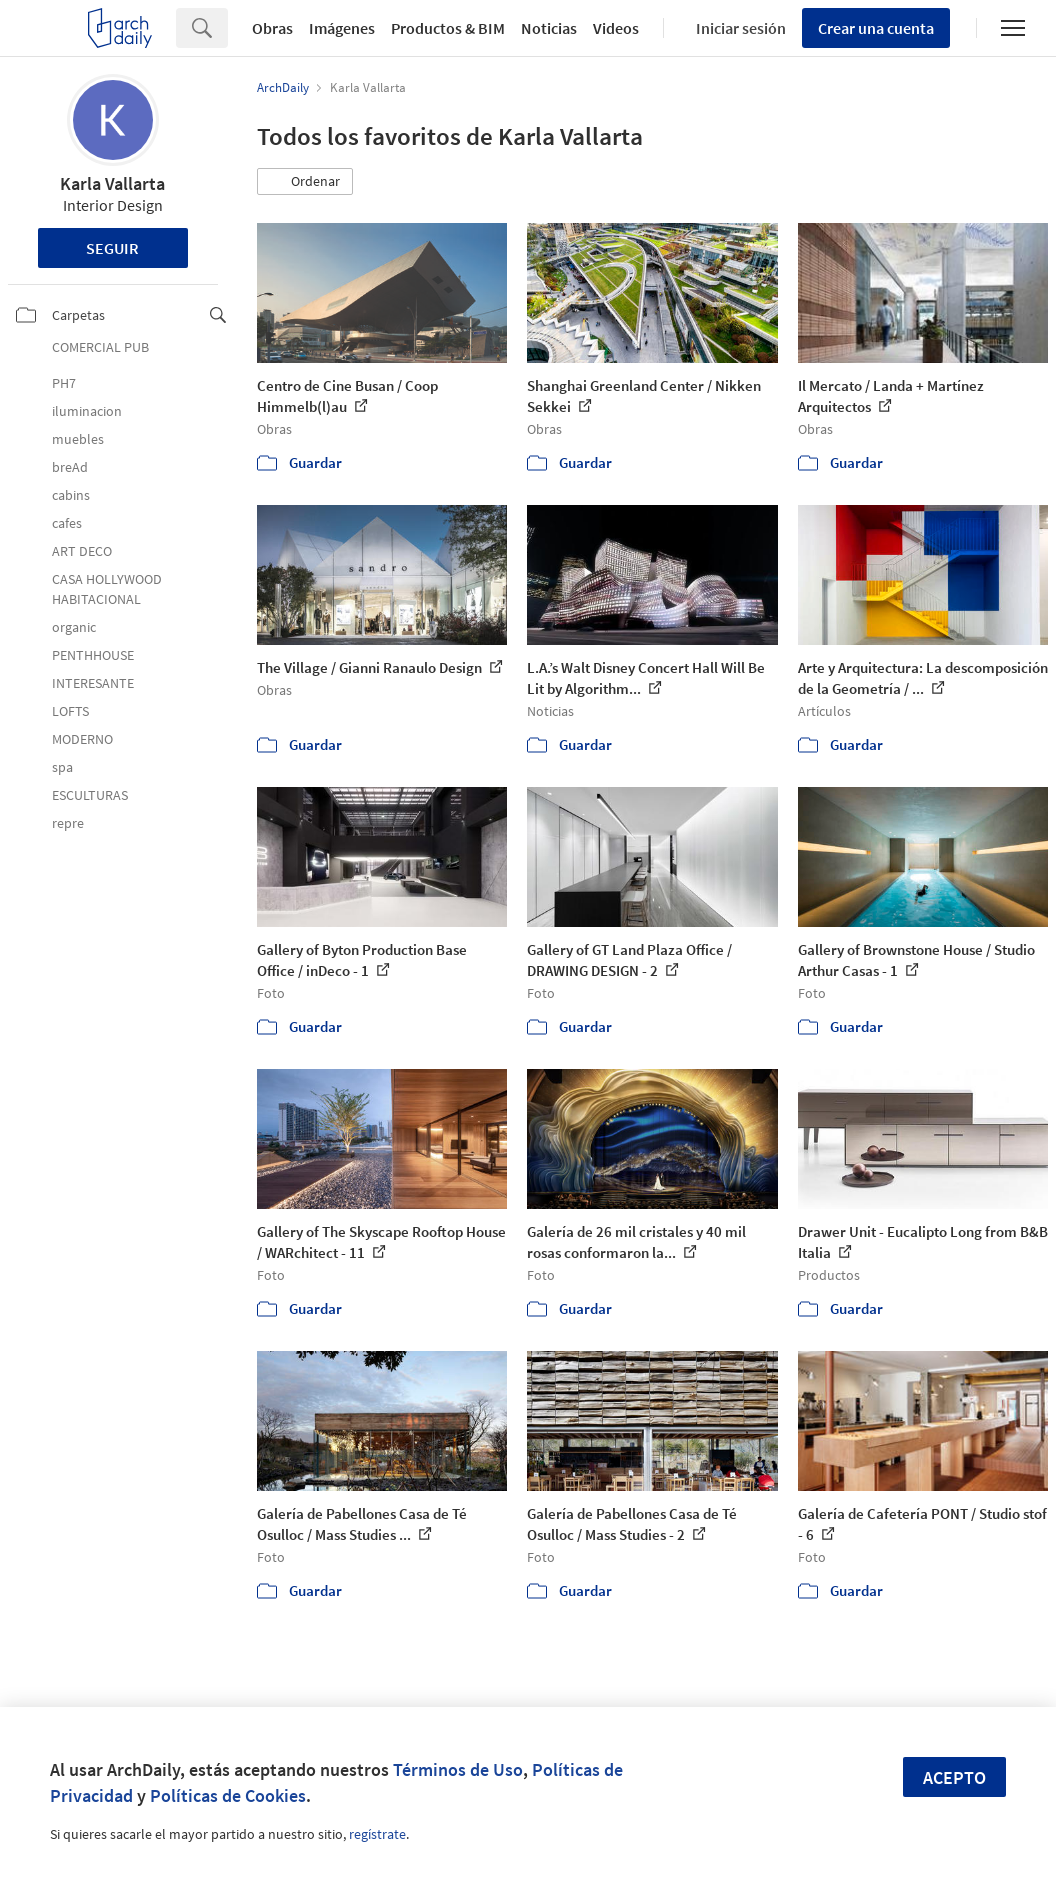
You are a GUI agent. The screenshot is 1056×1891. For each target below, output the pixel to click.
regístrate (377, 1834)
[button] (305, 182)
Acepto (954, 1777)
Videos (616, 28)
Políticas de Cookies (228, 1795)
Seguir (112, 248)
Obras (272, 28)
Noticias (549, 28)
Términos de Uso (458, 1769)
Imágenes (342, 28)
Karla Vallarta (112, 183)
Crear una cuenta (876, 28)
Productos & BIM (448, 28)
